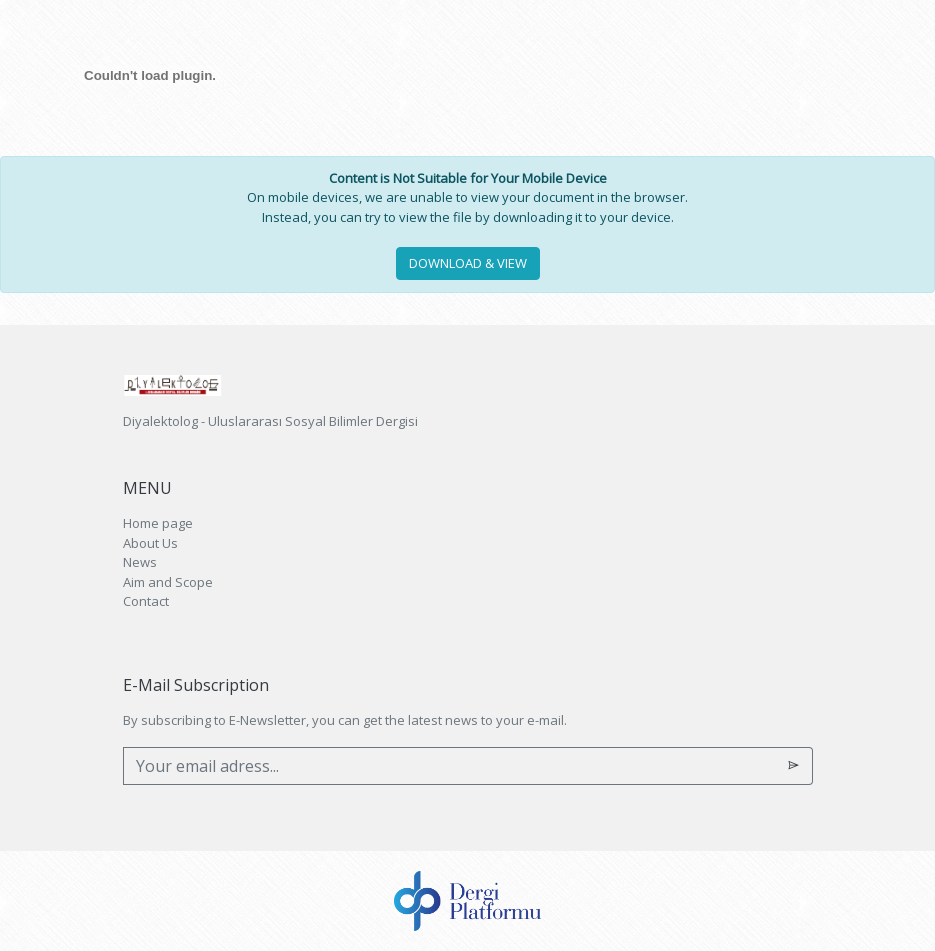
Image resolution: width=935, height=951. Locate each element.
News (140, 562)
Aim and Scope (168, 582)
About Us (150, 543)
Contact (146, 601)
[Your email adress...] (449, 766)
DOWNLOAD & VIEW (468, 263)
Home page (158, 523)
